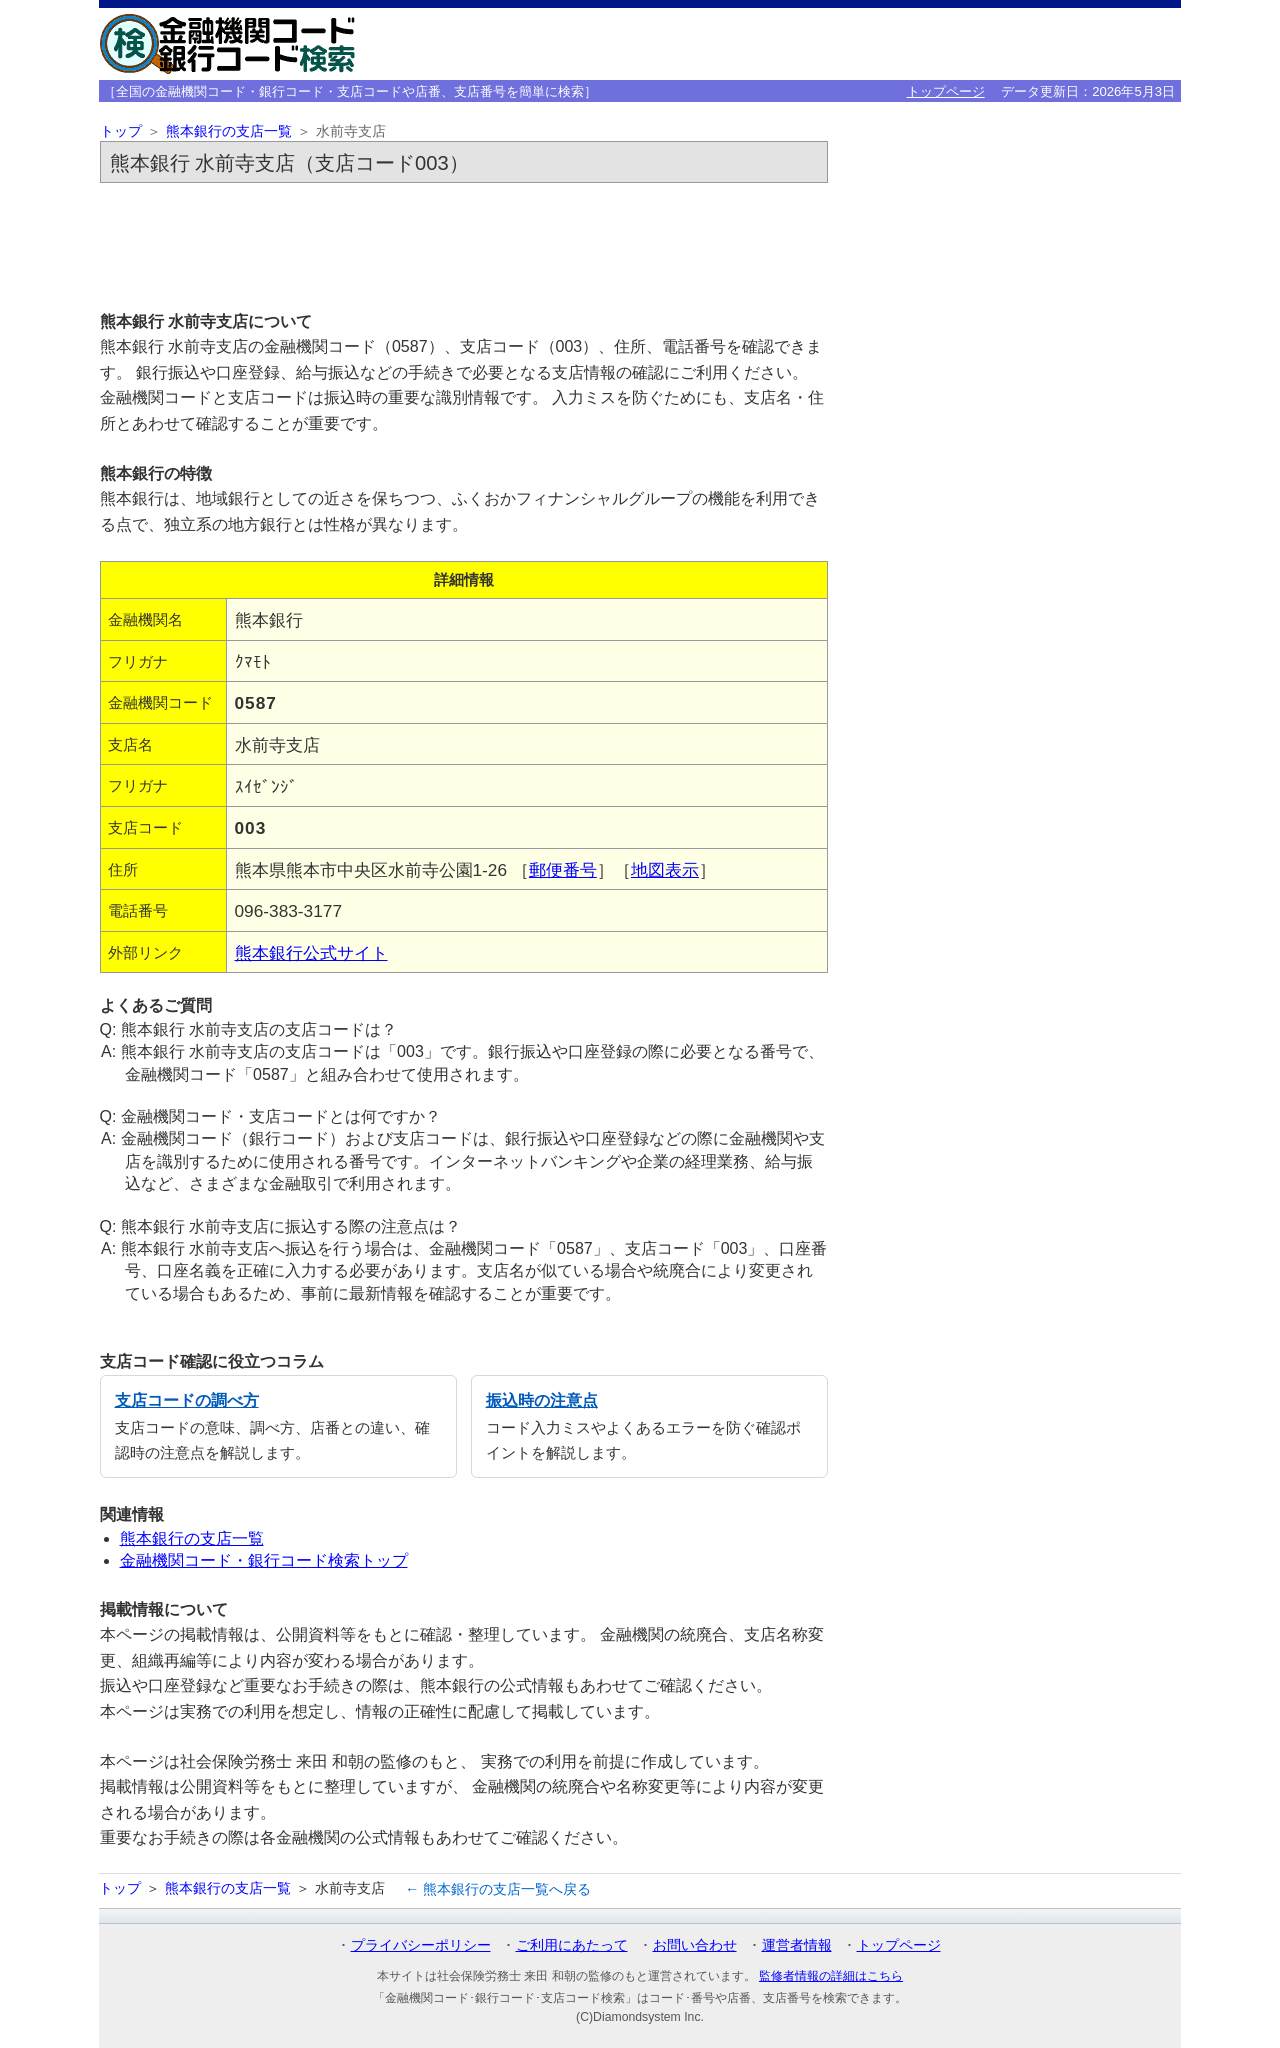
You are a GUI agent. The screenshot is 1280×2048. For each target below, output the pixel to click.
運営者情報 (797, 1945)
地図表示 (665, 870)
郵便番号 (563, 870)
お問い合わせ (695, 1945)
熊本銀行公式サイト (311, 953)
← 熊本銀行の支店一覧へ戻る (498, 1889)
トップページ (946, 91)
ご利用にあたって (572, 1945)
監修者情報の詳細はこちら (831, 1976)
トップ (121, 131)
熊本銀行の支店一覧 (229, 131)
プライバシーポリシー (421, 1945)
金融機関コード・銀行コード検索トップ (264, 1560)
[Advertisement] (464, 246)
